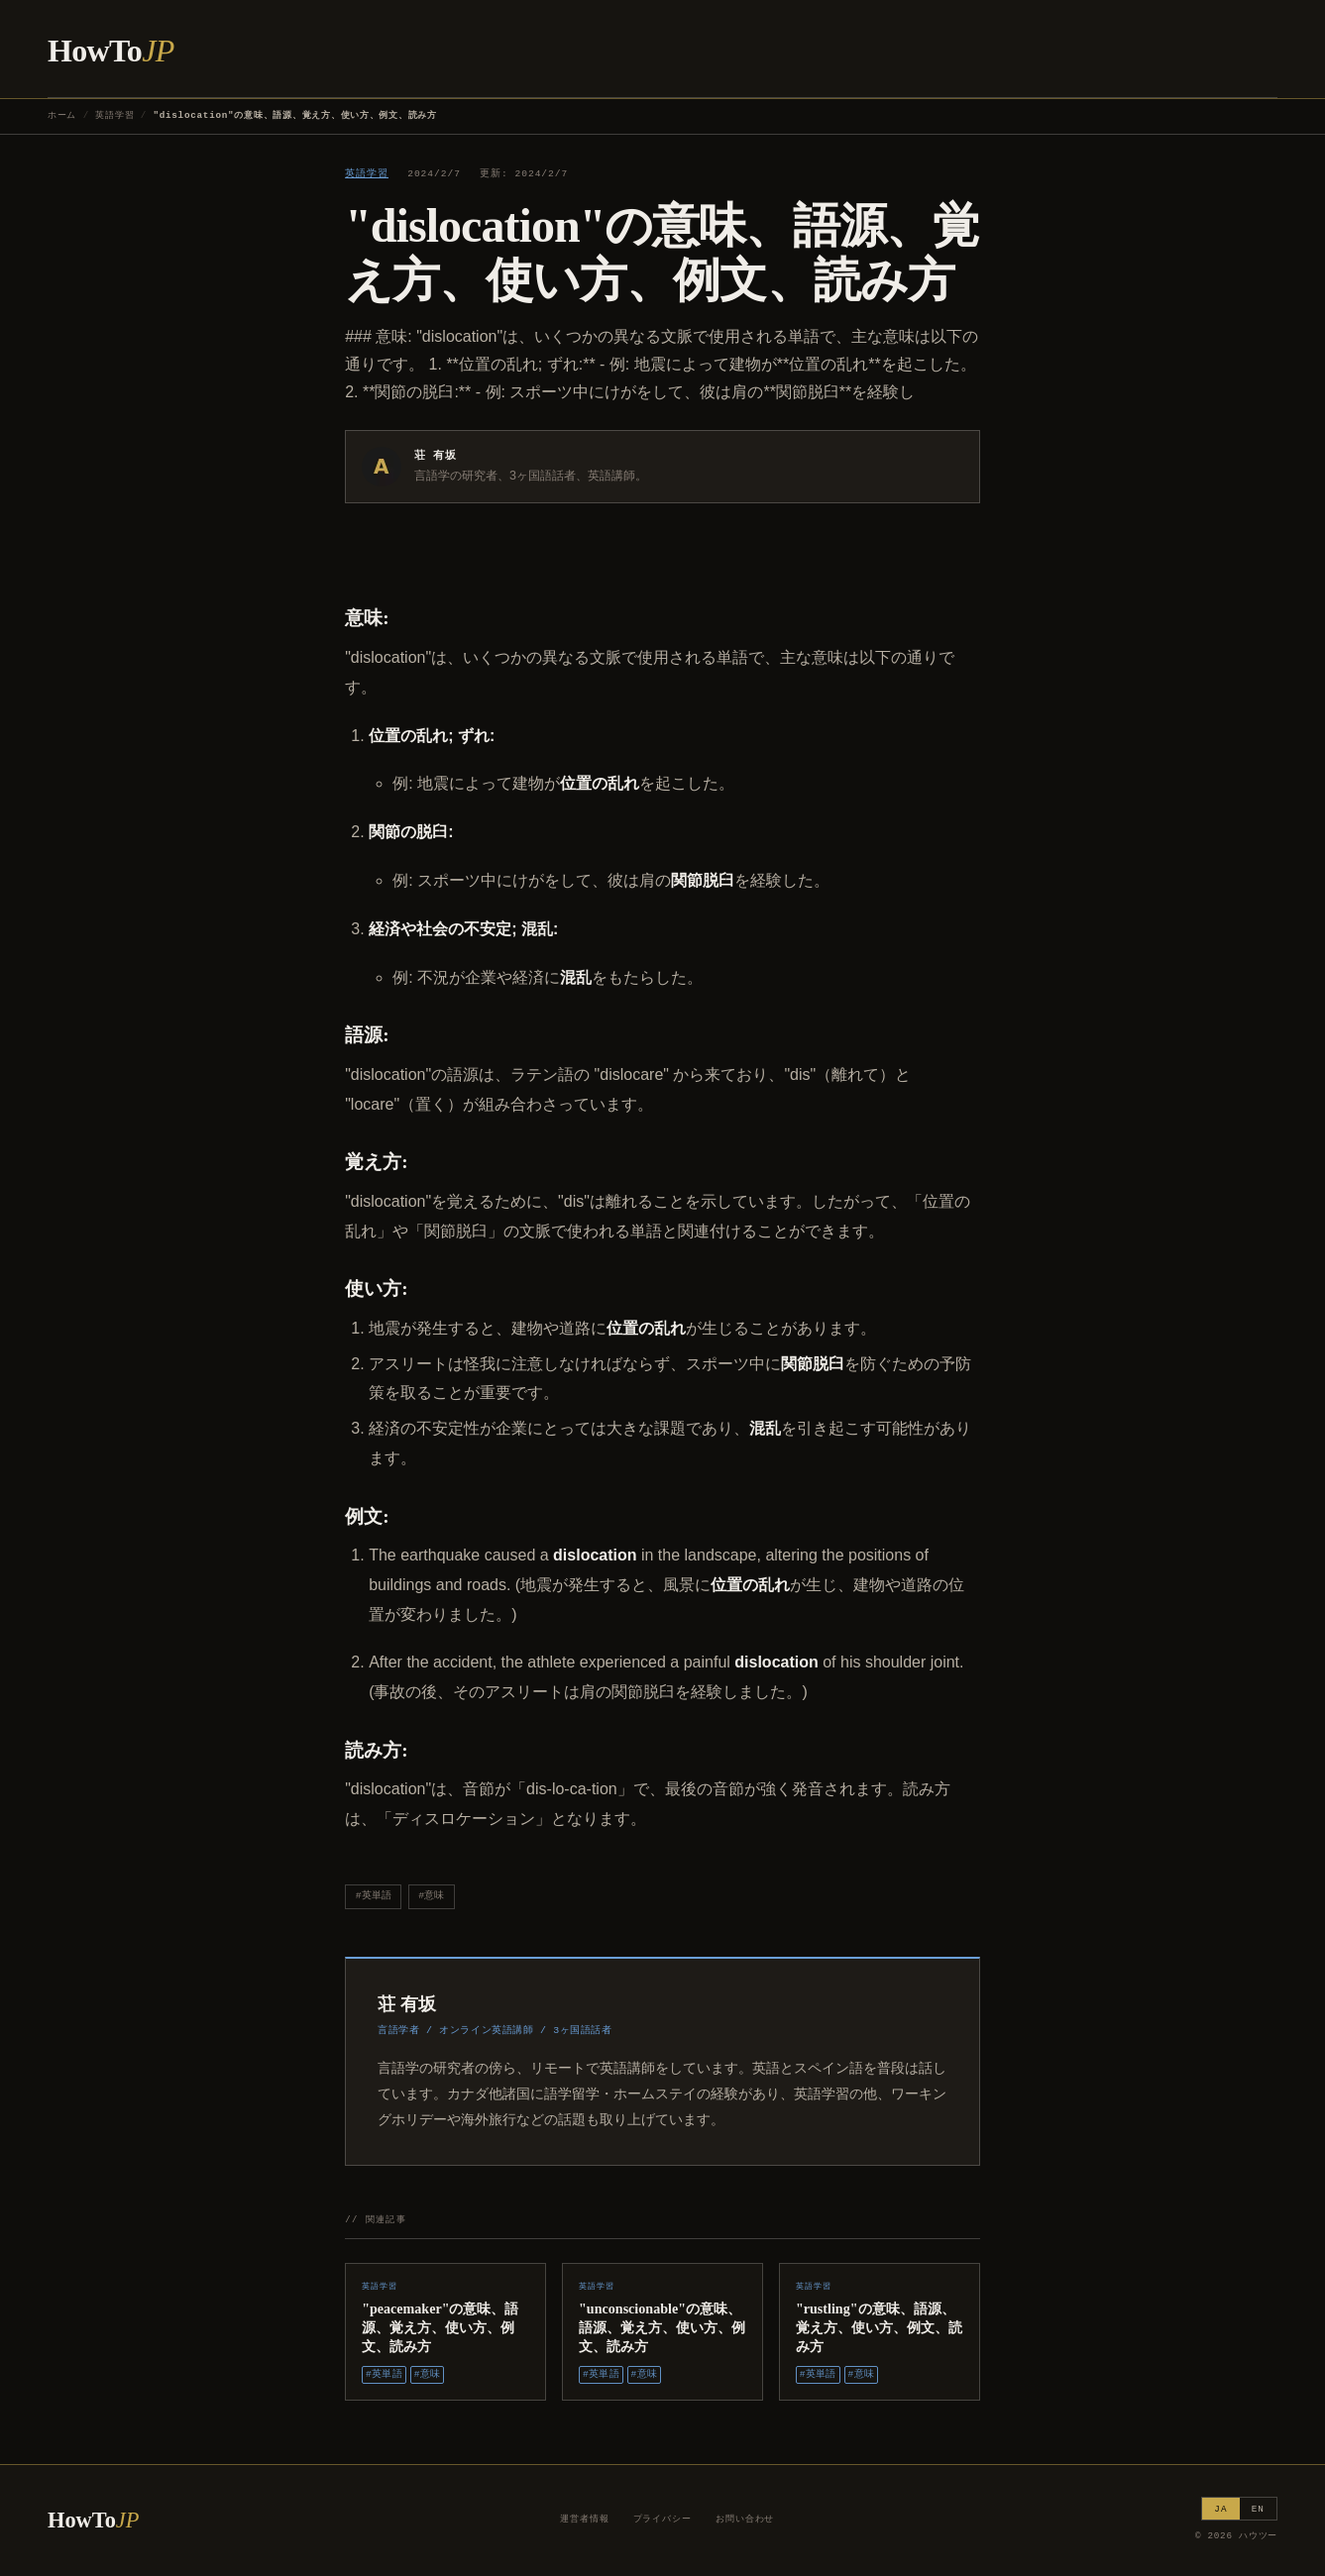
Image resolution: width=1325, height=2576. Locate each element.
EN (1258, 2509)
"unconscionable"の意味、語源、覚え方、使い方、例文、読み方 (662, 2327)
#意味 (431, 1895)
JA (1220, 2509)
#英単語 (373, 1895)
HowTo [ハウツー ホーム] (111, 50)
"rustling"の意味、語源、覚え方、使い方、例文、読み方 (879, 2327)
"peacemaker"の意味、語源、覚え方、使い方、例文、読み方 (440, 2327)
